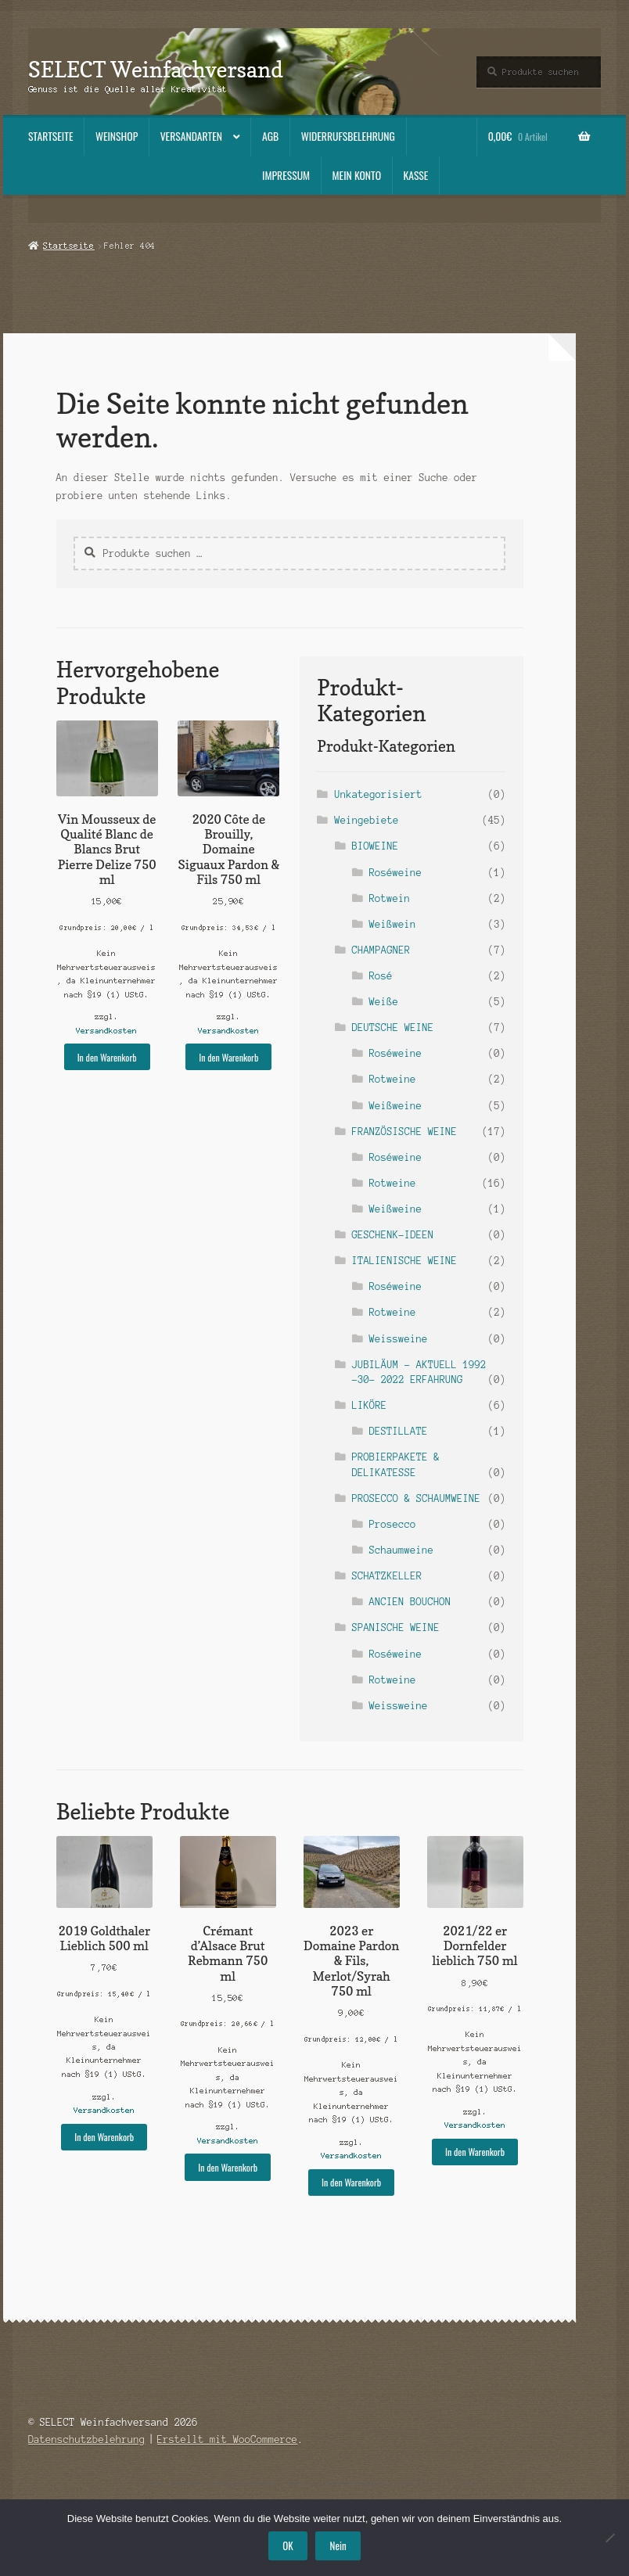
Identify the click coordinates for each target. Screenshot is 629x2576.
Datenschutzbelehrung (87, 2439)
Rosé (381, 976)
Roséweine (395, 873)
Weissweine (398, 1339)
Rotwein (389, 898)
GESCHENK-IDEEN (393, 1235)
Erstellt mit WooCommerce (227, 2439)
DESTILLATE (398, 1431)
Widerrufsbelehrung (348, 136)
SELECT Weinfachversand (155, 69)
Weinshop (116, 136)
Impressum (286, 175)
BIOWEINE (375, 846)
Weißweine (395, 1106)
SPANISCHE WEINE (396, 1627)
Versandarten (191, 136)
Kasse (416, 175)
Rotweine (392, 1079)
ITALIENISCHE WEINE (405, 1261)
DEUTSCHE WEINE (393, 1027)
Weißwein (392, 924)
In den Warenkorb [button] (107, 1057)
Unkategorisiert (378, 794)
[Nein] (609, 2537)
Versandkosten (107, 1030)
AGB (270, 136)
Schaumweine (401, 1550)
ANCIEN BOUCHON (410, 1602)
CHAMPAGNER (381, 950)
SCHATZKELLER (387, 1576)
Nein (338, 2545)
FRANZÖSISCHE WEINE (405, 1131)
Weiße (383, 1002)
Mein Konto (357, 175)
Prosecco (392, 1524)
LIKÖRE (369, 1405)
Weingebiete (367, 820)
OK (287, 2545)
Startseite (51, 136)
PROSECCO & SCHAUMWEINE (416, 1498)
